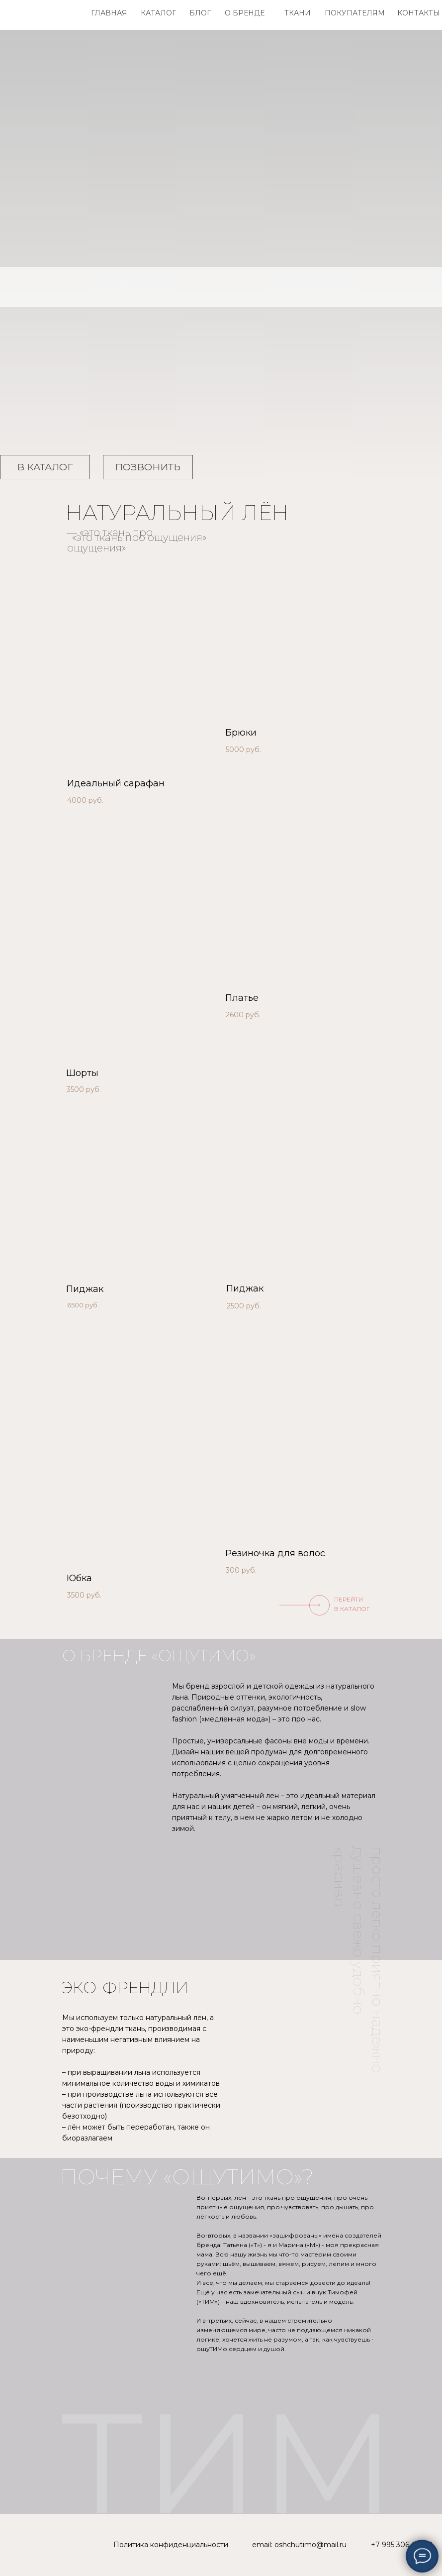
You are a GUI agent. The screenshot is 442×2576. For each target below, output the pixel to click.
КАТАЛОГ (158, 12)
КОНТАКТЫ (418, 12)
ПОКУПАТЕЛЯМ (355, 12)
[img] (141, 668)
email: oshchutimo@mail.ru (299, 2544)
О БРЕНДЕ (245, 12)
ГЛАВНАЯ (109, 12)
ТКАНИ (297, 12)
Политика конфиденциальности (170, 2544)
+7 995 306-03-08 (402, 2544)
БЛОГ (200, 12)
